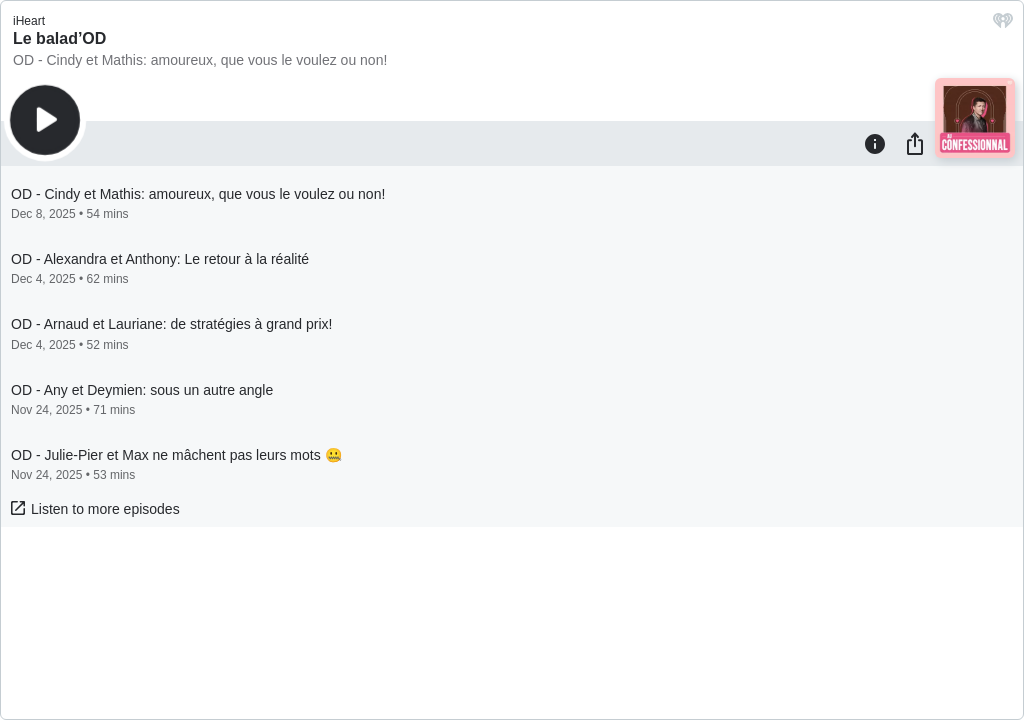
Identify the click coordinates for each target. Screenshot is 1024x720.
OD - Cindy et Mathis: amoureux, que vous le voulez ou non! (200, 60)
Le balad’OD (59, 38)
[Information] (875, 143)
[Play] (45, 120)
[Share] (915, 143)
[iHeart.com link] (1003, 25)
